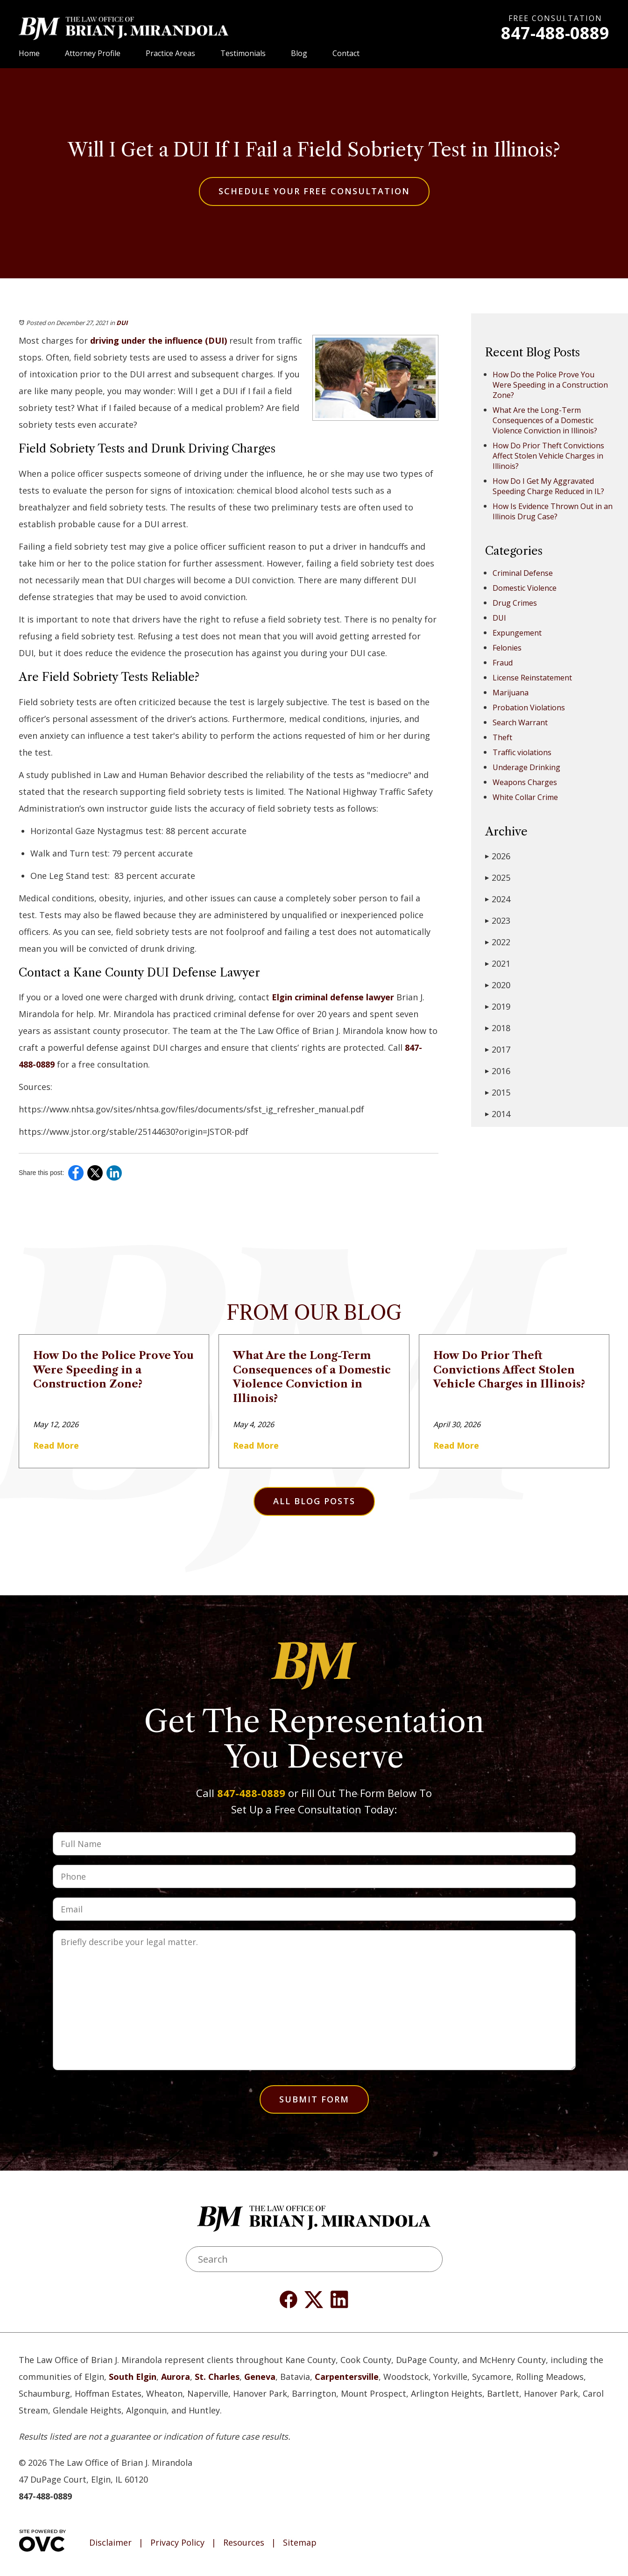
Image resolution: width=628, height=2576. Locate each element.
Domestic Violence (525, 588)
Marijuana (511, 692)
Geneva (259, 2376)
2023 (497, 920)
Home (29, 53)
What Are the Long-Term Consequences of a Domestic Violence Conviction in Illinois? (545, 420)
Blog (299, 53)
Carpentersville (347, 2376)
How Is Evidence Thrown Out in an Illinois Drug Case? (553, 511)
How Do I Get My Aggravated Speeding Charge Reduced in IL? (548, 486)
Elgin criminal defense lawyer (331, 997)
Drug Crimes (515, 603)
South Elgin (132, 2376)
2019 (497, 1006)
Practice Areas (170, 53)
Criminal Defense (523, 573)
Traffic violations (522, 752)
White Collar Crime (525, 797)
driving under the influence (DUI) (157, 340)
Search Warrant (520, 722)
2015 (497, 1092)
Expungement (517, 633)
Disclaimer (110, 2543)
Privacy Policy (177, 2543)
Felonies (507, 648)
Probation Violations (529, 707)
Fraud (503, 663)
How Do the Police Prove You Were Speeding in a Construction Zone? (550, 384)
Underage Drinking (526, 767)
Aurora (175, 2376)
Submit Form (314, 2099)
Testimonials (243, 53)
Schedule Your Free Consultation (314, 191)
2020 (497, 985)
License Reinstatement (532, 677)
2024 (497, 899)
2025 (497, 877)
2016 (497, 1070)
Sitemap (300, 2543)
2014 (497, 1113)
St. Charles (217, 2376)
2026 (497, 856)
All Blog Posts (314, 1501)
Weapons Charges (525, 782)
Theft (502, 737)
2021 (497, 963)
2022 (497, 942)
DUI (121, 322)
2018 (497, 1027)
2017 (497, 1049)
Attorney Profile (92, 53)
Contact (346, 53)
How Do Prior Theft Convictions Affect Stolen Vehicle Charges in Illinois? (548, 455)
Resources (243, 2543)
